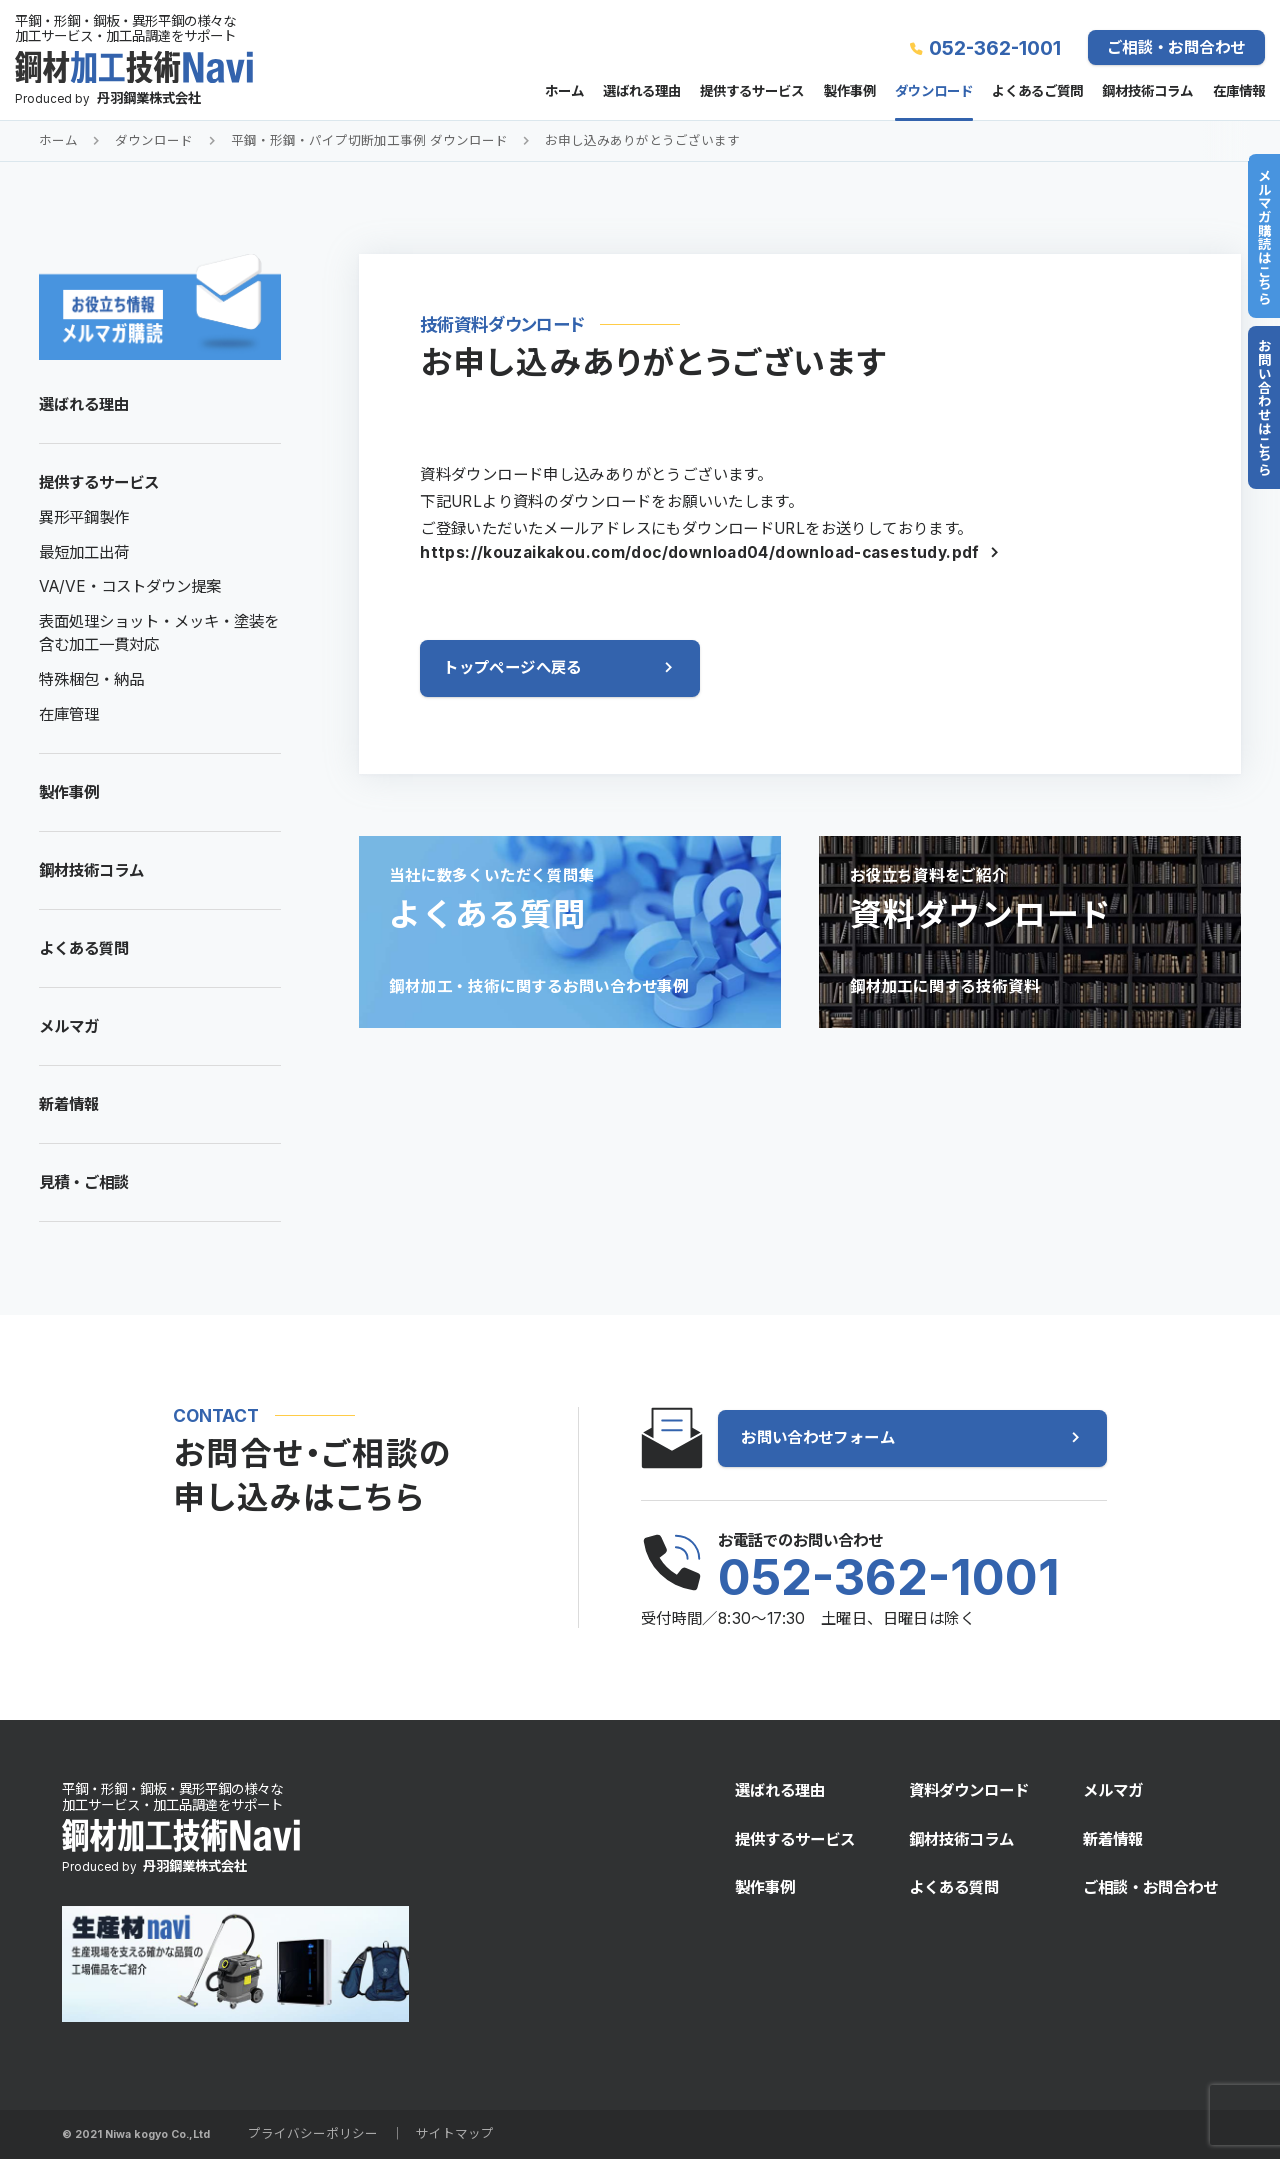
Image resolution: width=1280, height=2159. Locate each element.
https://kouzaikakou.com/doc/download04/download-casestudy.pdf (700, 552)
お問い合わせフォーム (818, 1437)
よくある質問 (84, 948)
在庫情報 (1239, 92)
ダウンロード (934, 92)
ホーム (564, 92)
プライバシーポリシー (313, 2133)
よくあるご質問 (1037, 92)
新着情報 (69, 1104)
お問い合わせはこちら (1264, 407)
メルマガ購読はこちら (1264, 236)
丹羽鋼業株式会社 (149, 98)
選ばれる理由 (642, 92)
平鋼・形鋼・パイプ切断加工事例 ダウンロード (369, 140)
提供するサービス (752, 92)
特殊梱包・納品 (91, 679)
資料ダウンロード (969, 1790)
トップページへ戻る (512, 667)
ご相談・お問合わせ (1176, 47)
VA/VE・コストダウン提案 (130, 586)
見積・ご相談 (84, 1182)
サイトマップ (455, 2133)
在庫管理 (69, 714)
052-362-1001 (995, 48)
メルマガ (69, 1026)
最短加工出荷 (84, 552)
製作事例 (850, 92)
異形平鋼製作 (84, 517)
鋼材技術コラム (1147, 92)
